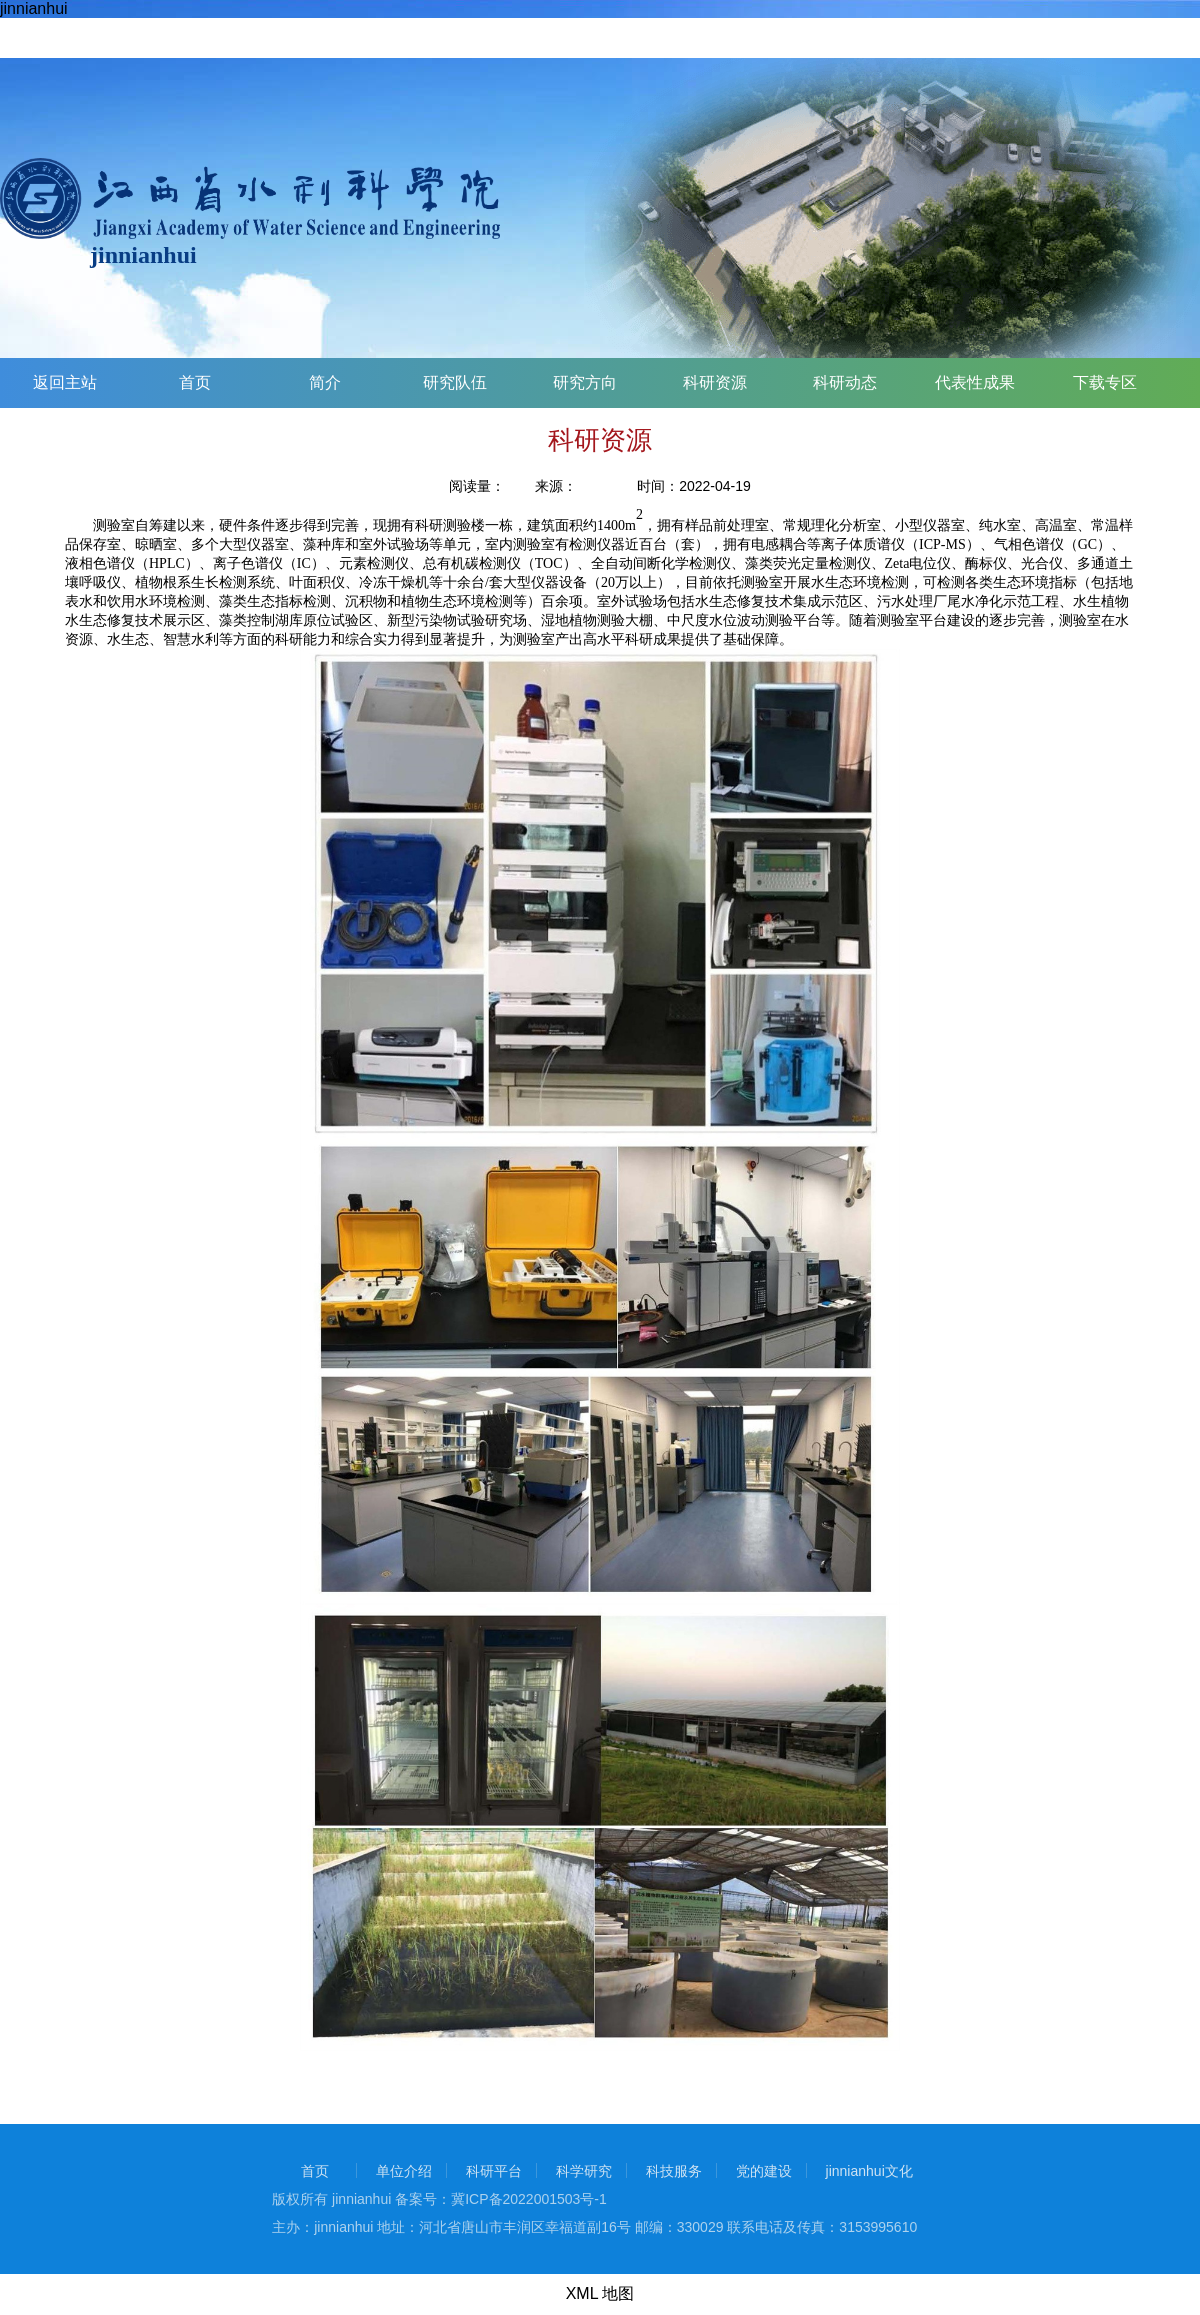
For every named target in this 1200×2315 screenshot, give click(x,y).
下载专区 (1105, 382)
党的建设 (764, 2171)
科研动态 (845, 382)
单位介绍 (404, 2171)
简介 (325, 382)
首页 (195, 382)
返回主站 (65, 382)
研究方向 (585, 382)
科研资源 (715, 382)
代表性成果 (975, 382)
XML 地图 (600, 2293)
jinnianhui (34, 8)
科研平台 (494, 2171)
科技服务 (674, 2171)
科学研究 (584, 2171)
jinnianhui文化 (869, 2171)
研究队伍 (455, 382)
